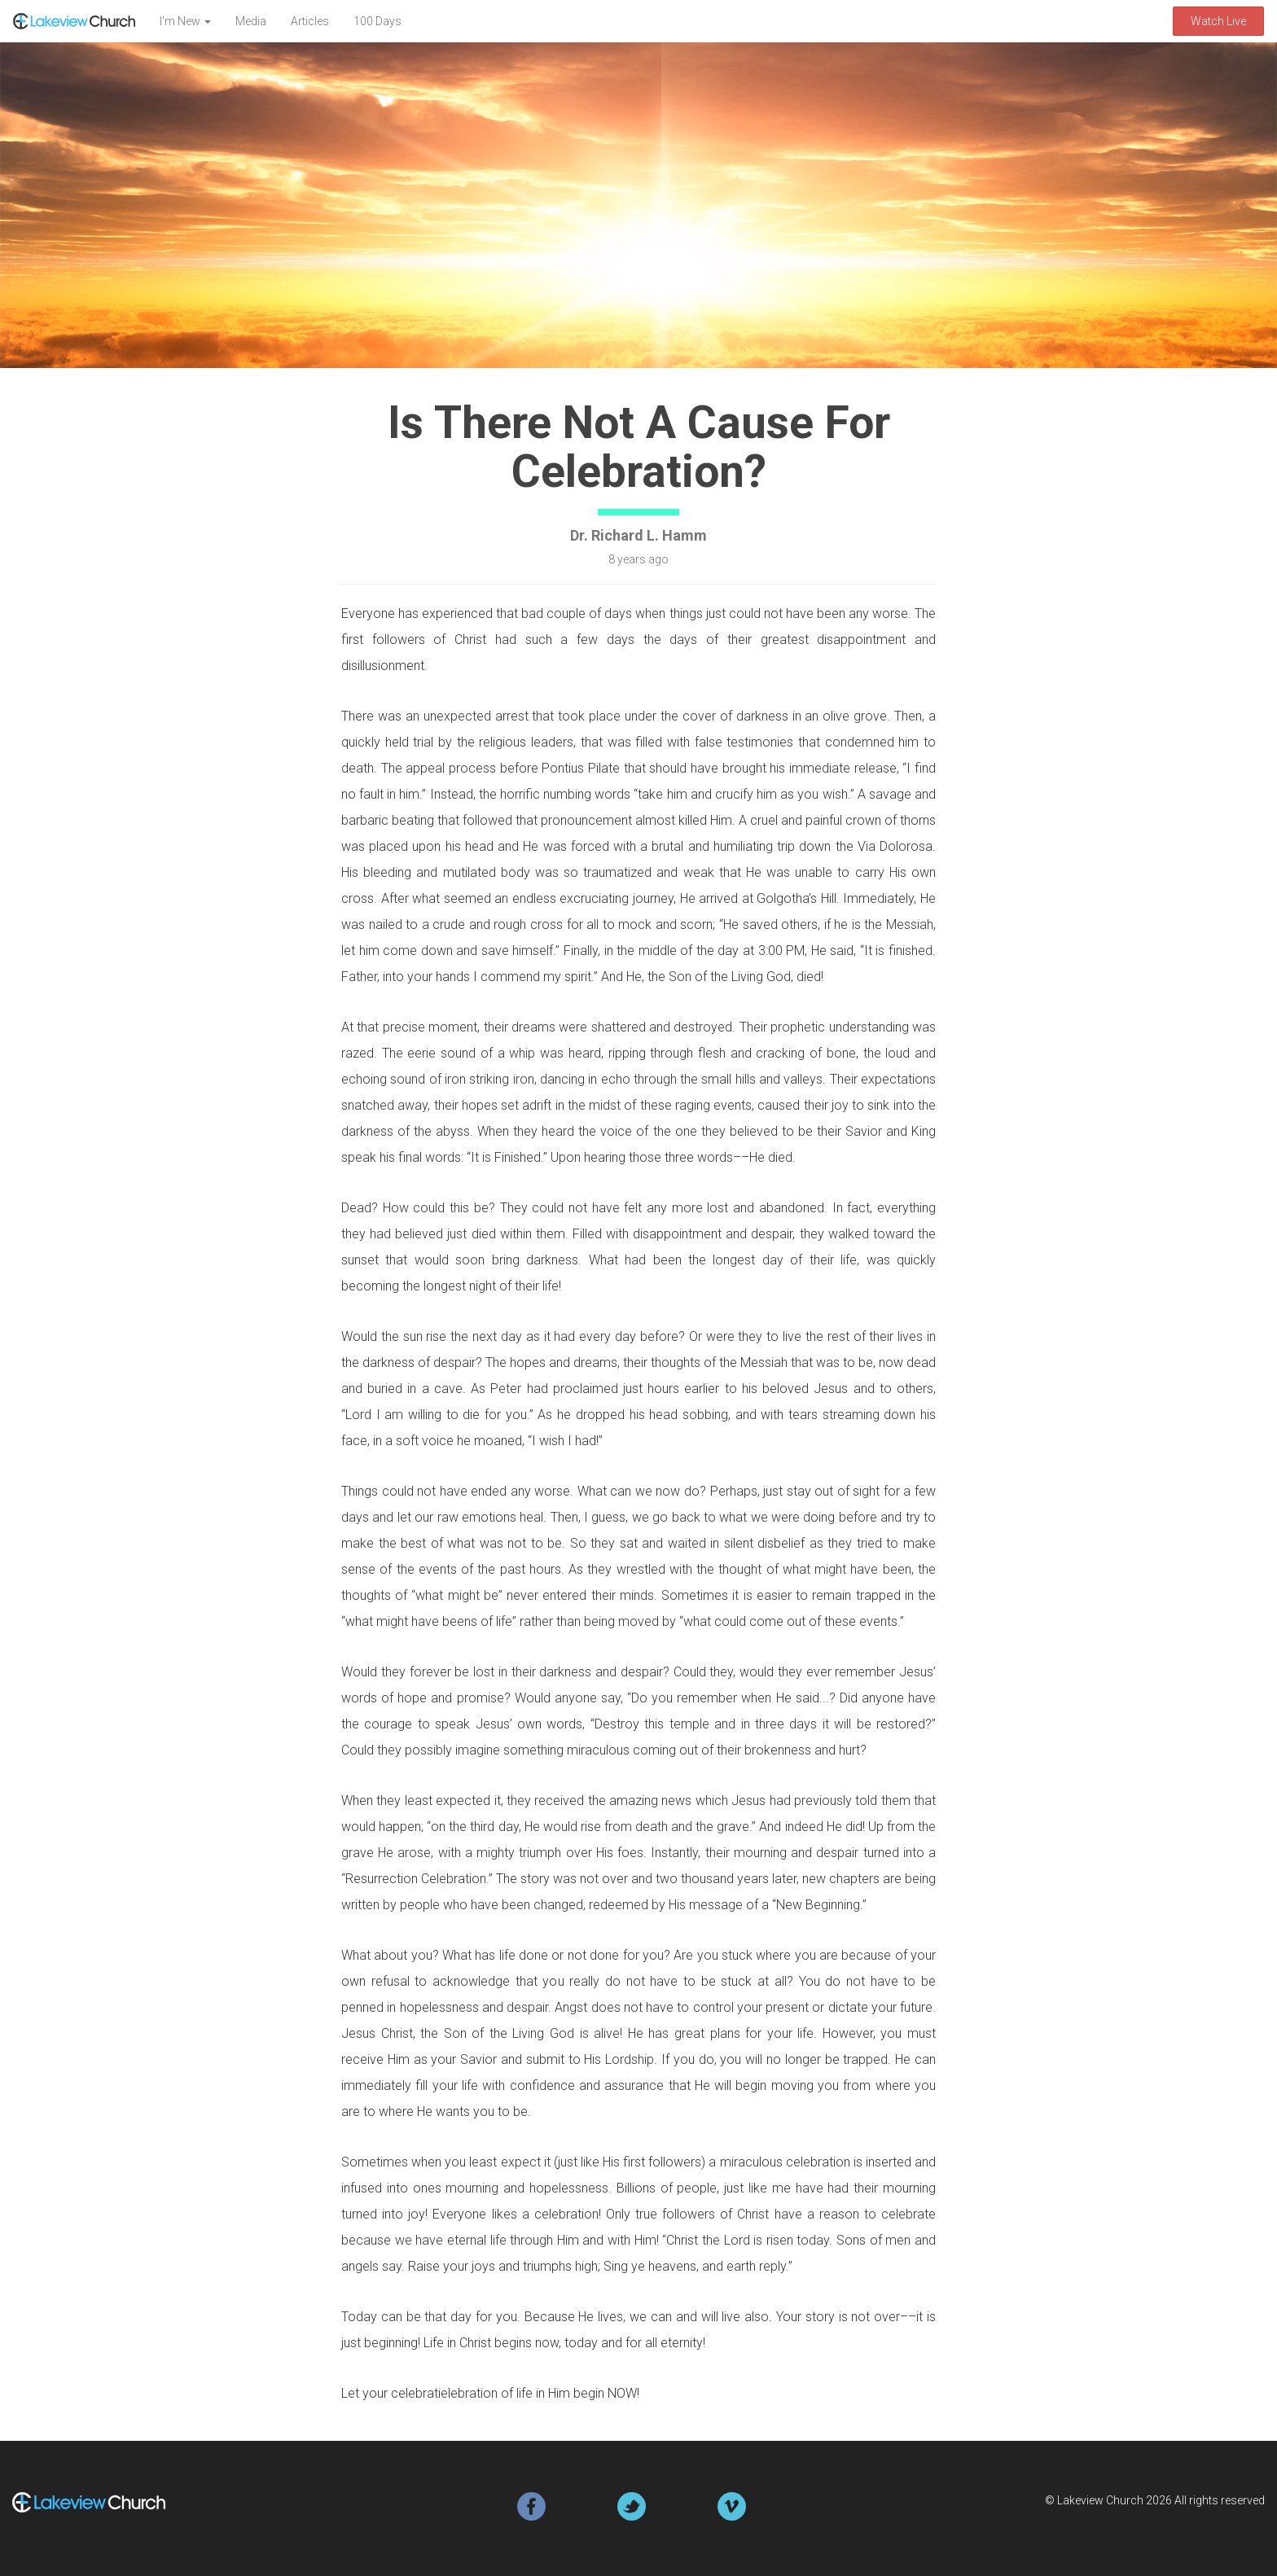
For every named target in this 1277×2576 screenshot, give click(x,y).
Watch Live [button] (1218, 21)
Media (250, 21)
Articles (310, 21)
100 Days (377, 21)
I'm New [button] (185, 21)
